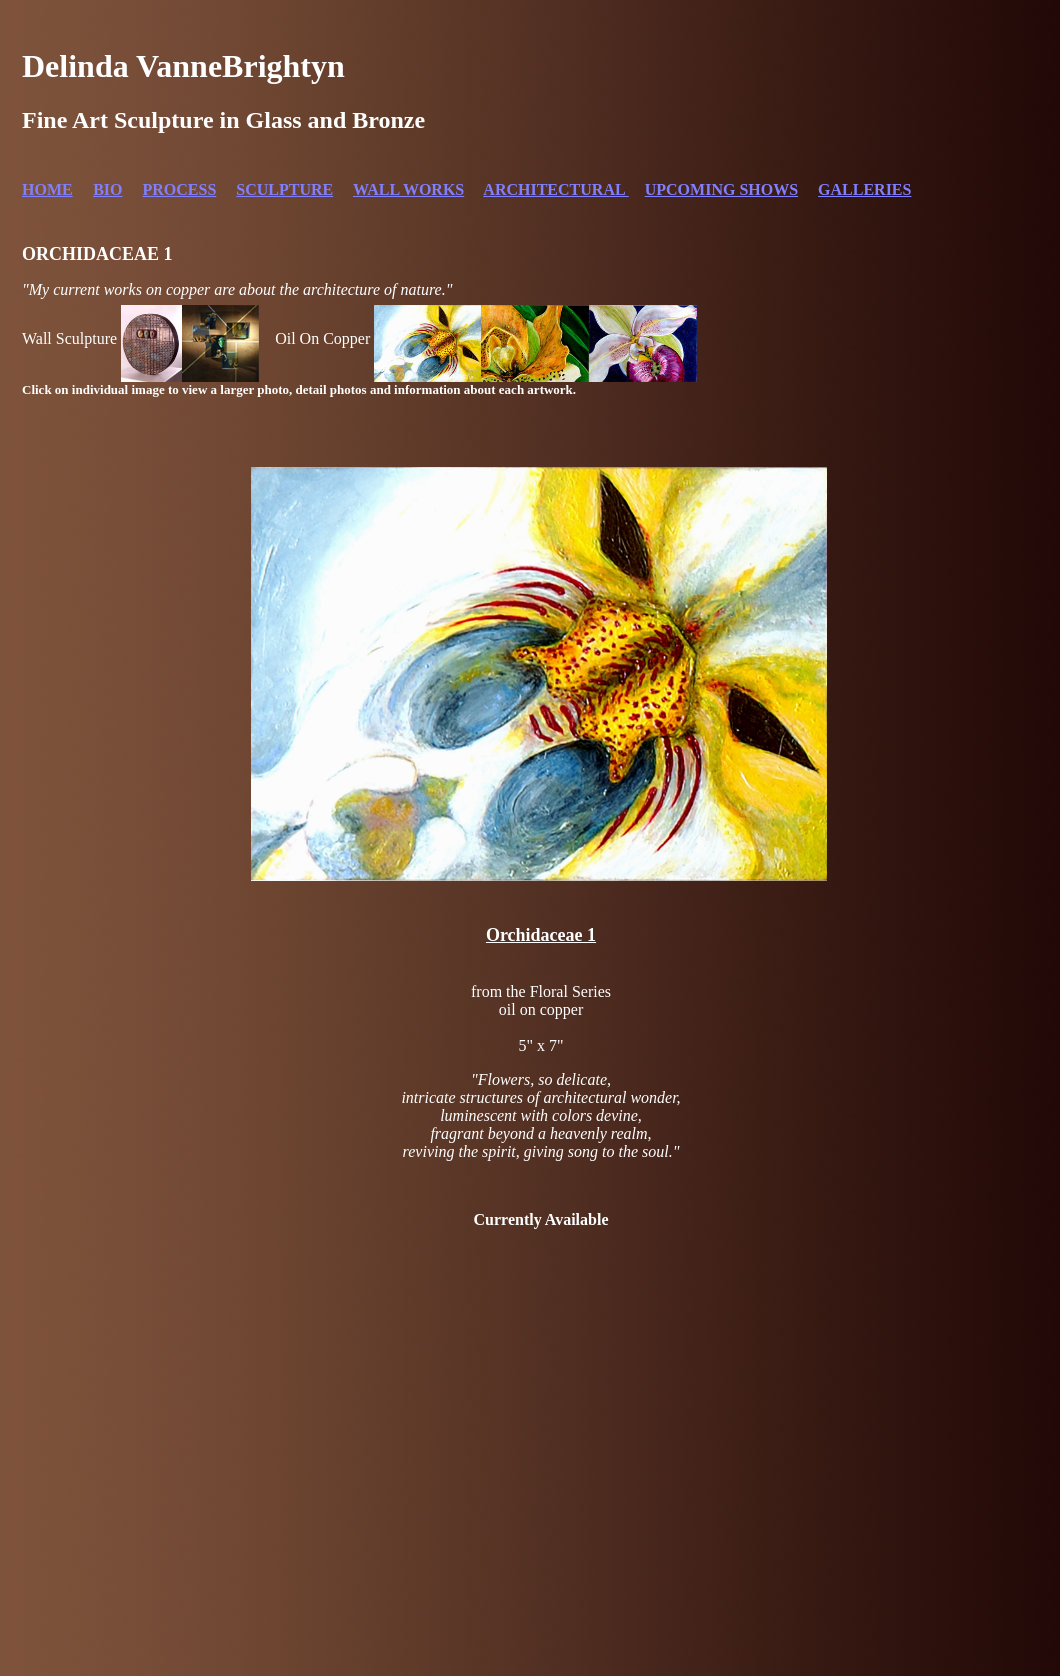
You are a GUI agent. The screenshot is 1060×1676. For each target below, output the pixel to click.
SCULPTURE (284, 189)
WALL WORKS (408, 189)
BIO (107, 189)
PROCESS (180, 189)
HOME (47, 189)
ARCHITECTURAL (555, 189)
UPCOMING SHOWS (721, 189)
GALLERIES (864, 189)
